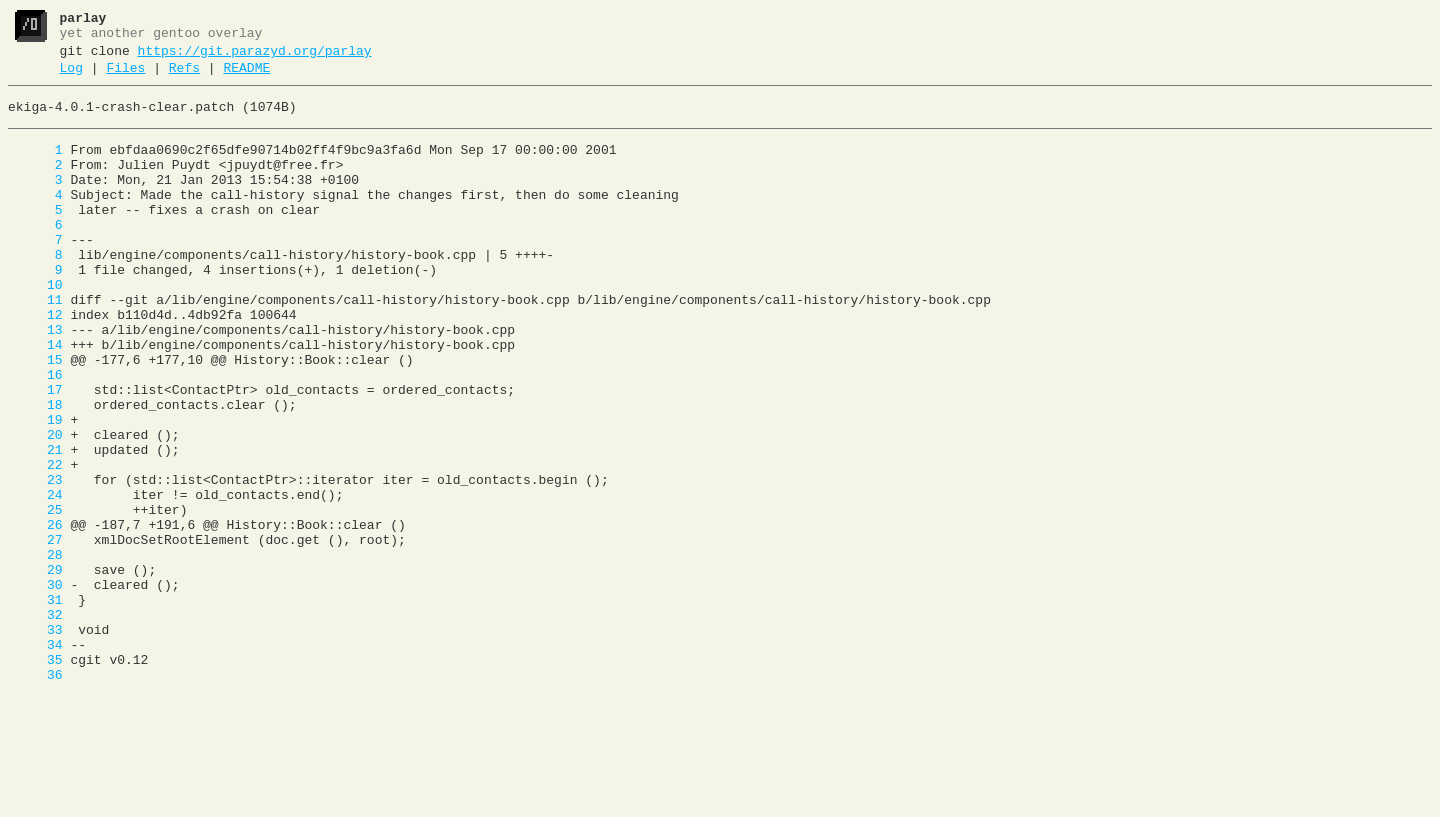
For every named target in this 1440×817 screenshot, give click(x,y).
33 (35, 741)
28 (35, 651)
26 (35, 615)
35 (35, 777)
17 (35, 453)
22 (35, 543)
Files (125, 77)
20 (35, 507)
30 (35, 687)
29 (35, 669)
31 (35, 705)
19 (35, 489)
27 (35, 633)
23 (35, 561)
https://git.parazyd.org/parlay (255, 57)
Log (71, 77)
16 (35, 435)
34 (35, 759)
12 (35, 363)
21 (35, 525)
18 (35, 471)
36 (35, 795)
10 (35, 327)
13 (35, 381)
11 (35, 345)
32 (35, 723)
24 (35, 579)
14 (35, 399)
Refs (184, 77)
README (246, 77)
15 (35, 417)
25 (35, 597)
